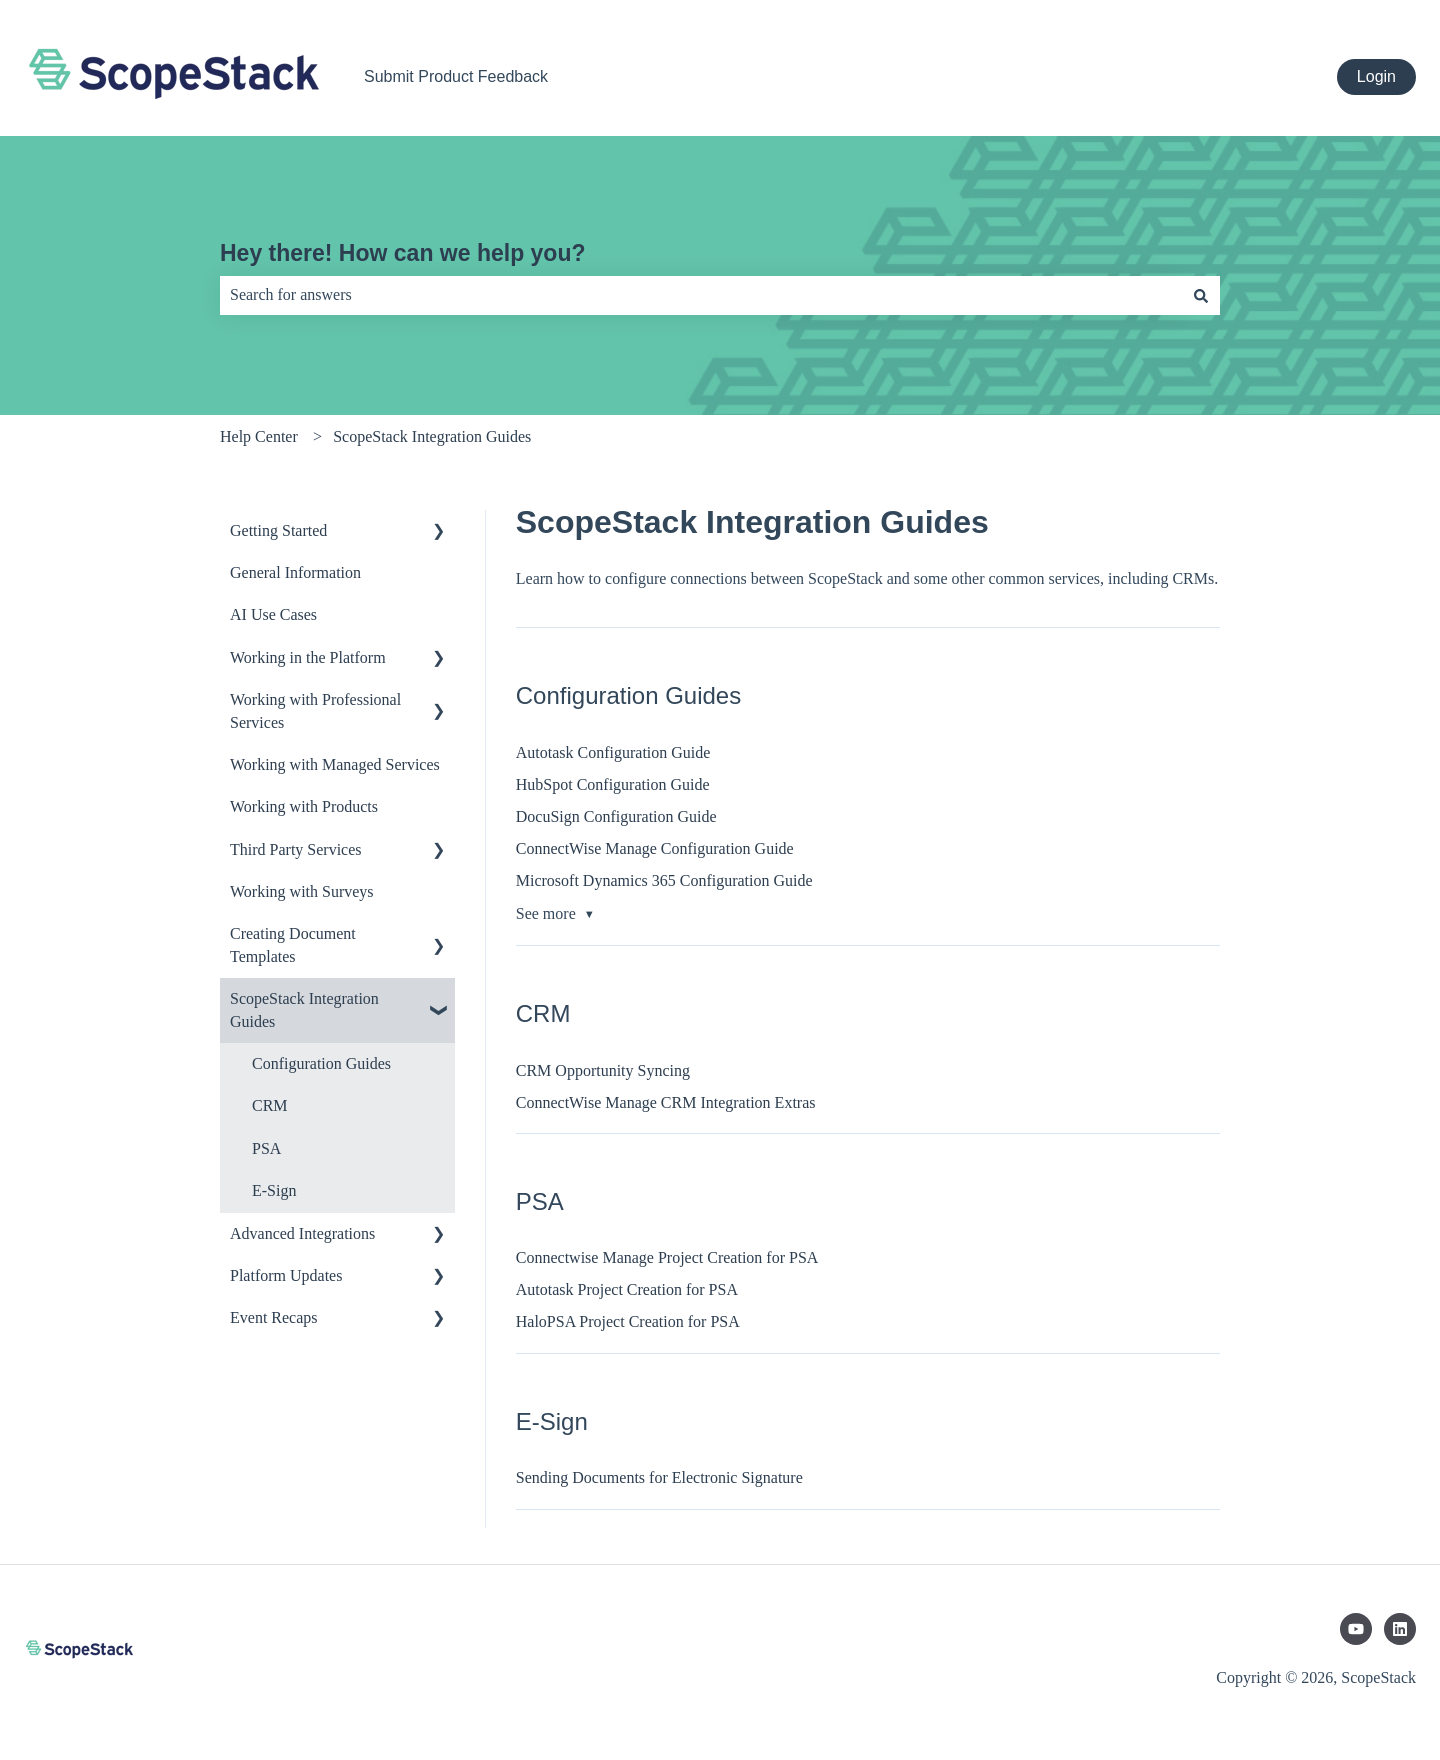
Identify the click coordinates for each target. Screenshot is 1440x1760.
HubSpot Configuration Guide (613, 784)
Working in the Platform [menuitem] (308, 657)
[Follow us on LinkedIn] (1400, 1629)
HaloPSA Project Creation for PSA (628, 1321)
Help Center (259, 436)
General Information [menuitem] (295, 572)
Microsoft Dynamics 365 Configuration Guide (664, 880)
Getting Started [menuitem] (278, 530)
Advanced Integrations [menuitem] (302, 1233)
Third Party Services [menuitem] (296, 849)
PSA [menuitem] (266, 1148)
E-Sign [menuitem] (274, 1190)
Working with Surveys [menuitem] (302, 891)
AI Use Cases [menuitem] (273, 614)
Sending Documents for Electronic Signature (659, 1477)
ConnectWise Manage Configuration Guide (655, 848)
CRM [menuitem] (270, 1105)
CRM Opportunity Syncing (603, 1070)
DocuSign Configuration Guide (616, 816)
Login (1376, 76)
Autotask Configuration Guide (613, 752)
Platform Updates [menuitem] (286, 1275)
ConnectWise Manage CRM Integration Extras (666, 1102)
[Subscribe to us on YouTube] (1356, 1629)
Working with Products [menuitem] (304, 806)
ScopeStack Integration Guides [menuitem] (304, 1009)
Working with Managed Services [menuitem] (335, 764)
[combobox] (701, 295)
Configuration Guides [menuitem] (321, 1063)
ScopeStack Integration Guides (432, 436)
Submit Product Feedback (456, 76)
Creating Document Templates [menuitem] (293, 944)
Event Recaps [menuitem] (274, 1317)
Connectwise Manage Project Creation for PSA (667, 1257)
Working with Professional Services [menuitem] (315, 710)
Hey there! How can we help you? (403, 253)
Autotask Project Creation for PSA (627, 1289)
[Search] (1201, 295)
